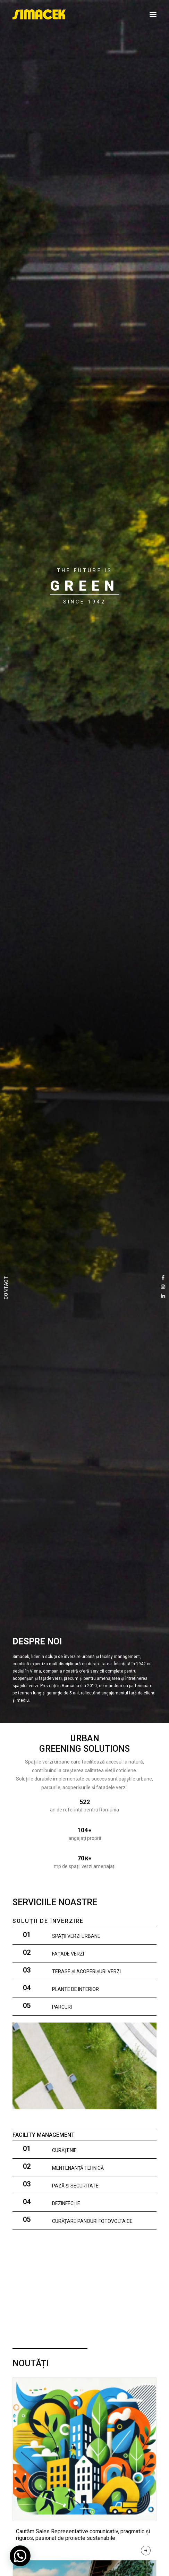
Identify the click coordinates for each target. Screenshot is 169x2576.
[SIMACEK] (39, 14)
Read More (146, 2552)
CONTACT (6, 1288)
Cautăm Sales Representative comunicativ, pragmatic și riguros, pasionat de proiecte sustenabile (83, 2534)
